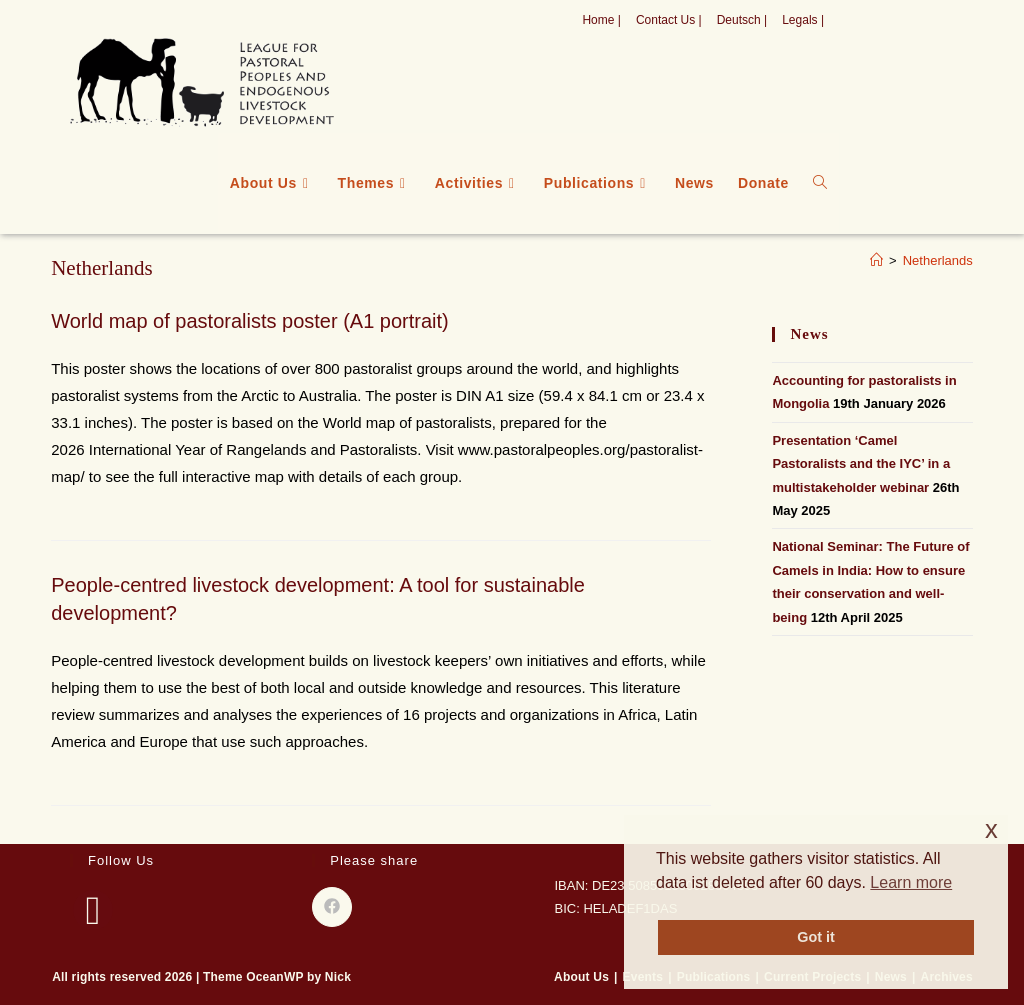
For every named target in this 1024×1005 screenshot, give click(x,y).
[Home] (876, 260)
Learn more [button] (911, 882)
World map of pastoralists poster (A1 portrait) (250, 321)
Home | (601, 20)
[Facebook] (93, 910)
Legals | (803, 20)
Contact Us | (669, 20)
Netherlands (938, 260)
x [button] (991, 829)
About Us (581, 977)
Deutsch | (742, 20)
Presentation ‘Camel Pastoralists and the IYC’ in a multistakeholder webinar (861, 464)
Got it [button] (816, 937)
